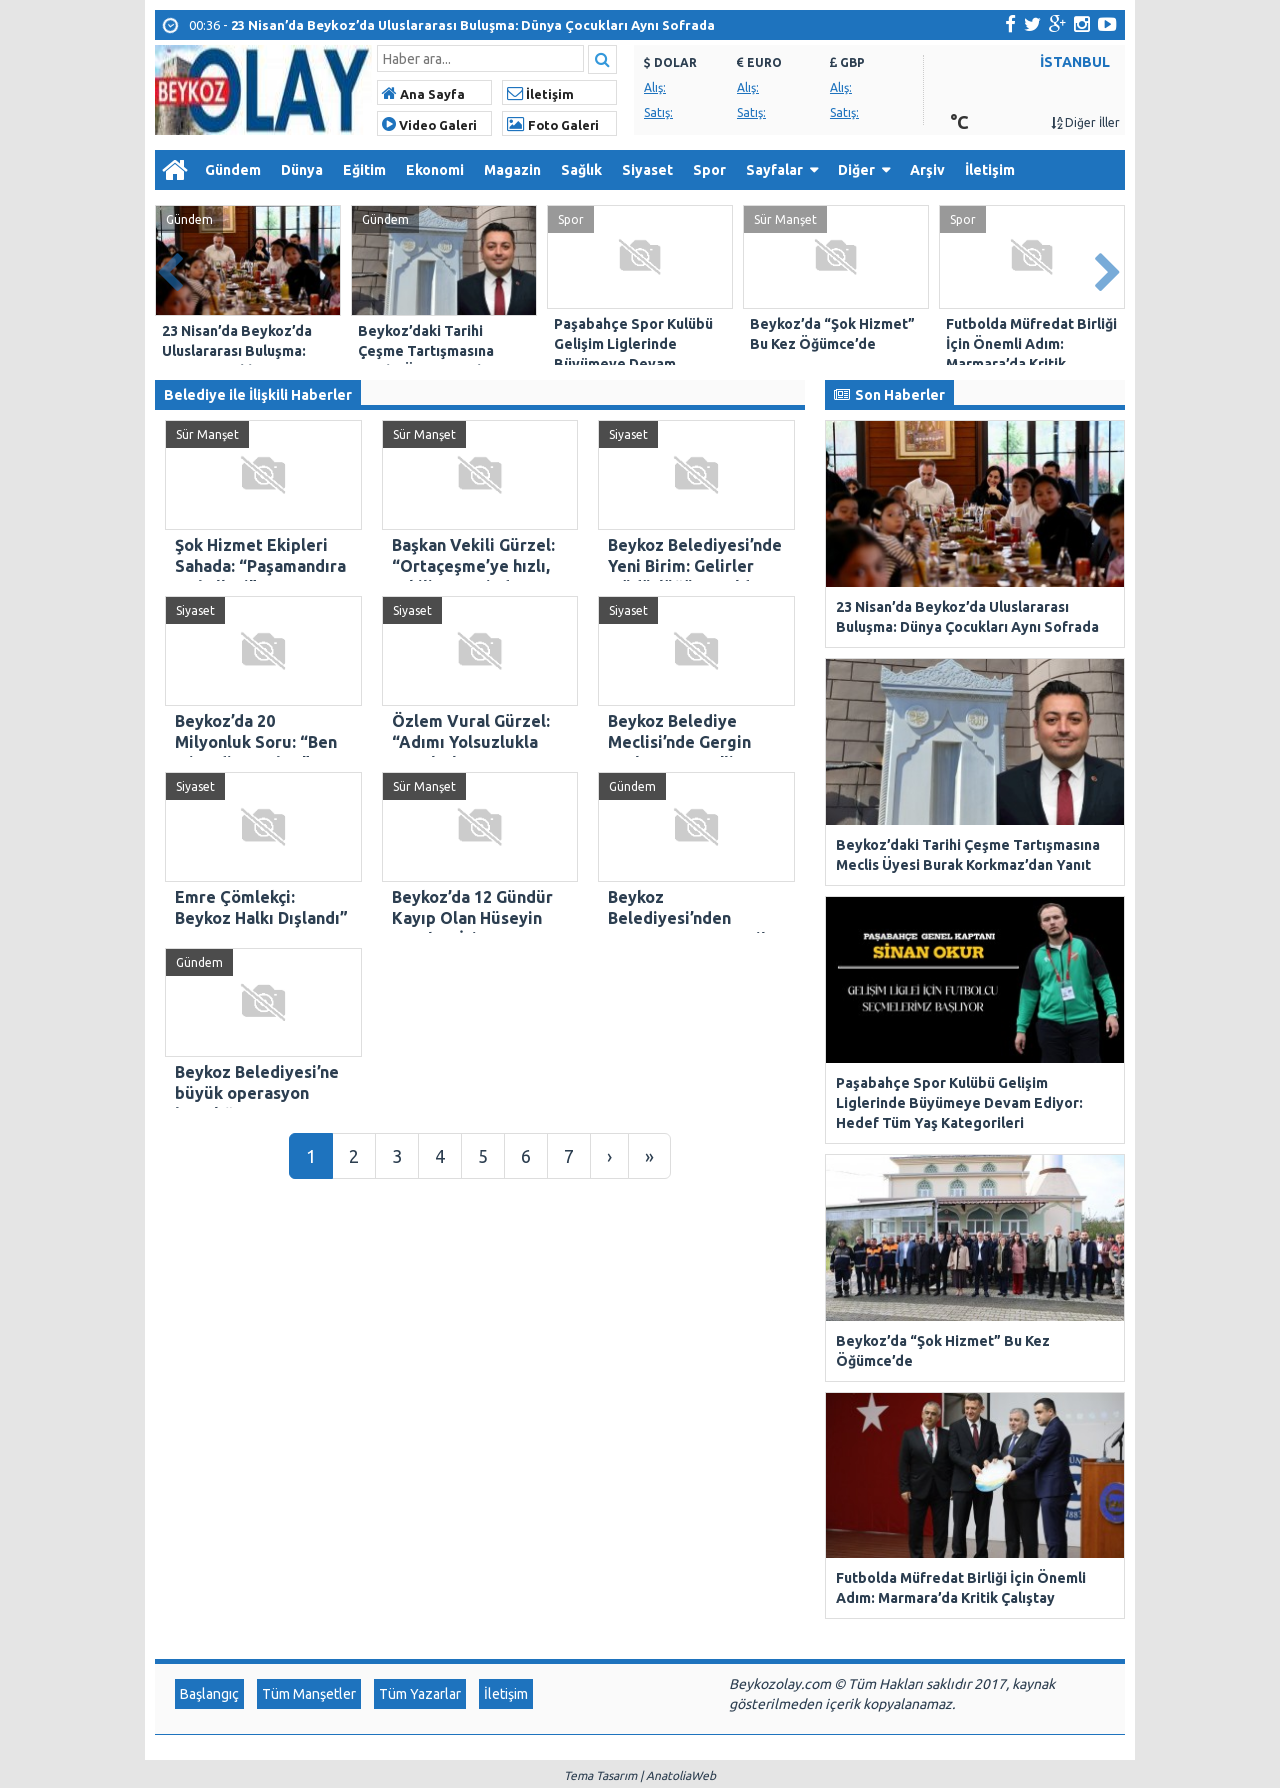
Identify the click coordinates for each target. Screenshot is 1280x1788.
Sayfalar (774, 170)
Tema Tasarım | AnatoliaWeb (640, 1335)
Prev (171, 268)
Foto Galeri (553, 125)
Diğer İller (1085, 122)
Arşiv (927, 170)
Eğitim (364, 170)
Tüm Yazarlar (420, 1254)
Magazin (512, 170)
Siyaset (647, 170)
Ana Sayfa (423, 94)
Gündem (233, 170)
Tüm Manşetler (309, 1254)
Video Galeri (429, 125)
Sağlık (581, 170)
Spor (709, 170)
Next (1109, 268)
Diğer (856, 170)
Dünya (302, 170)
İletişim (540, 94)
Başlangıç (209, 1254)
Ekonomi (435, 170)
